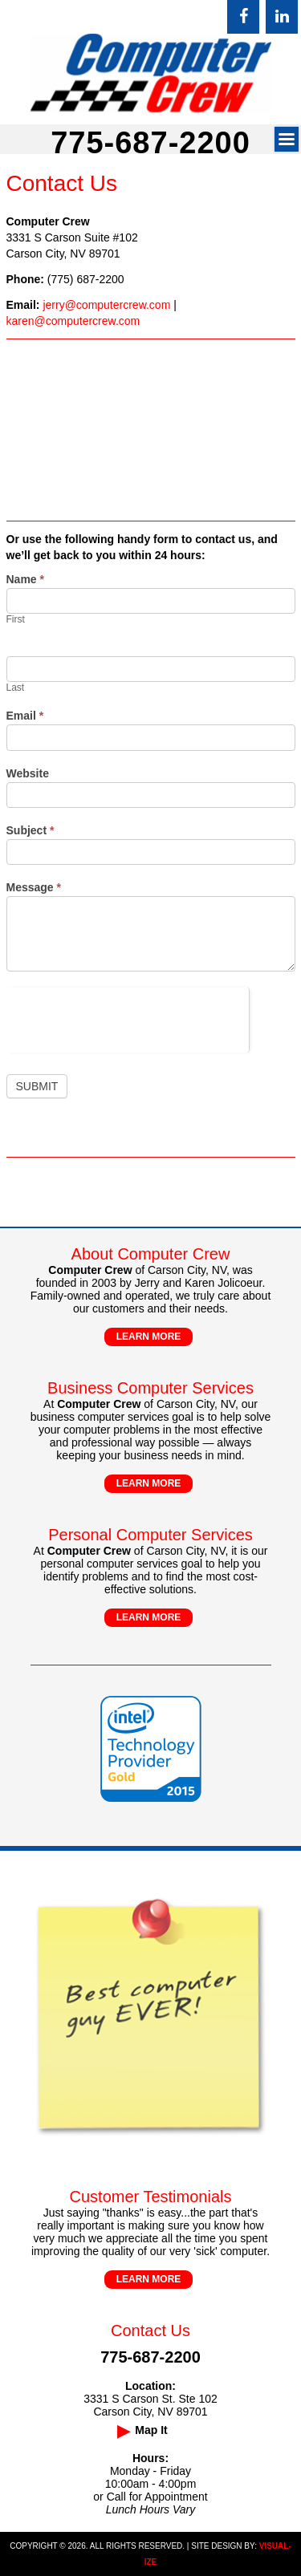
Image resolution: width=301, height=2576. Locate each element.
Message (34, 887)
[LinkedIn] (282, 17)
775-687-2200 (150, 142)
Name (25, 579)
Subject (30, 830)
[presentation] (127, 1019)
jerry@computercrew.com (106, 304)
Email (25, 715)
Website (27, 773)
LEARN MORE (148, 1336)
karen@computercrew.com (73, 320)
